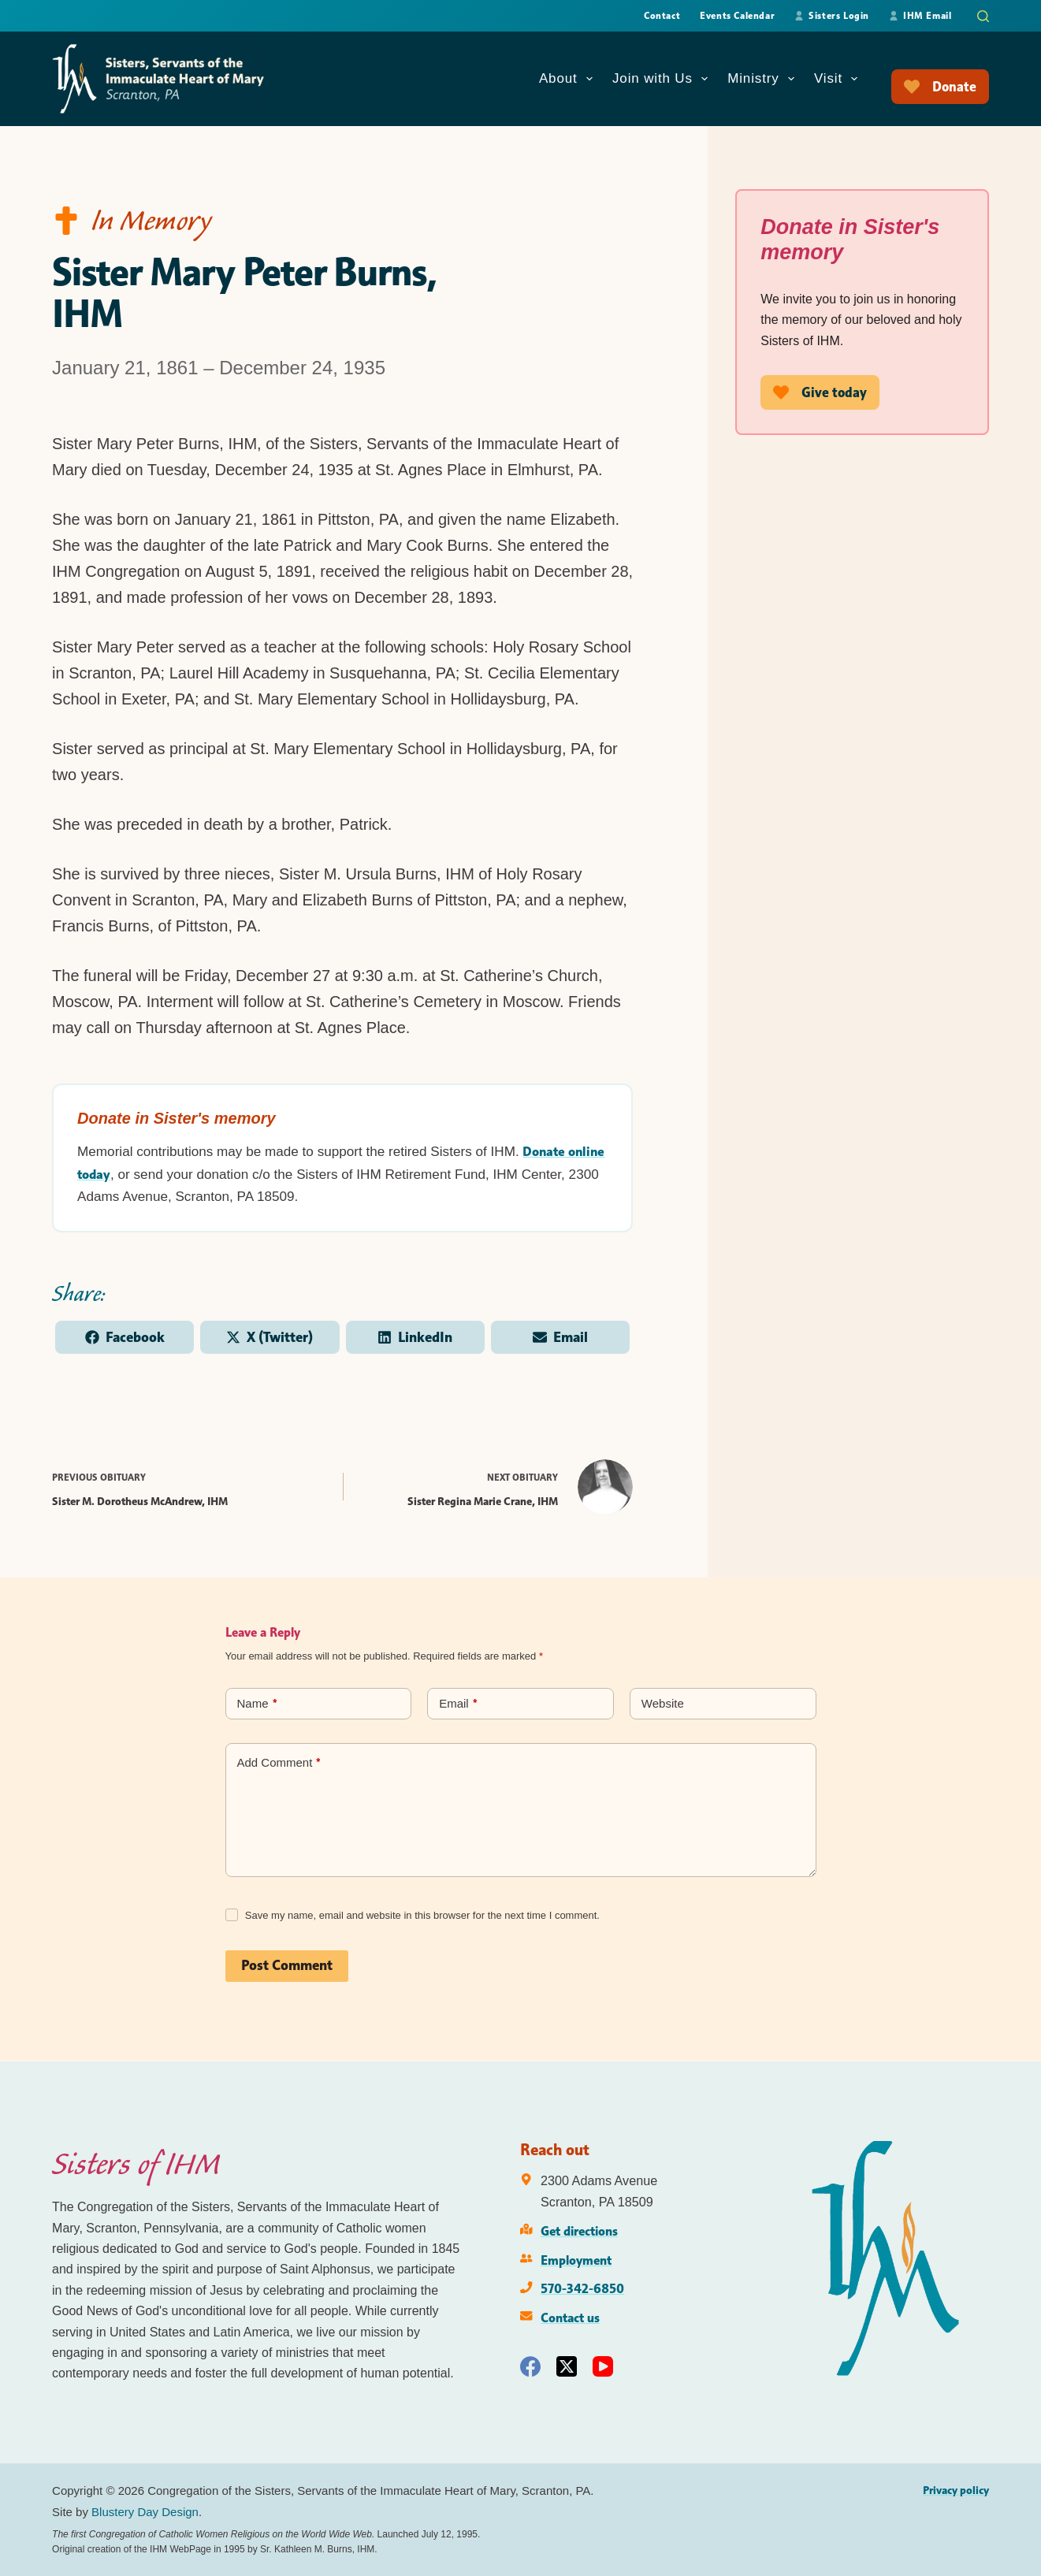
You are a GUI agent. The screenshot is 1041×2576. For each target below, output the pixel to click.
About (569, 78)
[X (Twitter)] (566, 2366)
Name (257, 1705)
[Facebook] (530, 2366)
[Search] (983, 16)
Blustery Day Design (145, 2511)
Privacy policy (956, 2490)
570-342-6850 (582, 2288)
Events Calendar (737, 15)
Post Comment (287, 1966)
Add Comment (279, 1764)
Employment (576, 2260)
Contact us (570, 2317)
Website (662, 1704)
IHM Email (920, 15)
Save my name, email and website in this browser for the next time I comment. (422, 1916)
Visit (839, 78)
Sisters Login (831, 15)
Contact (662, 15)
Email (458, 1705)
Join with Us (663, 78)
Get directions (579, 2231)
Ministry (764, 78)
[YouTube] (603, 2366)
